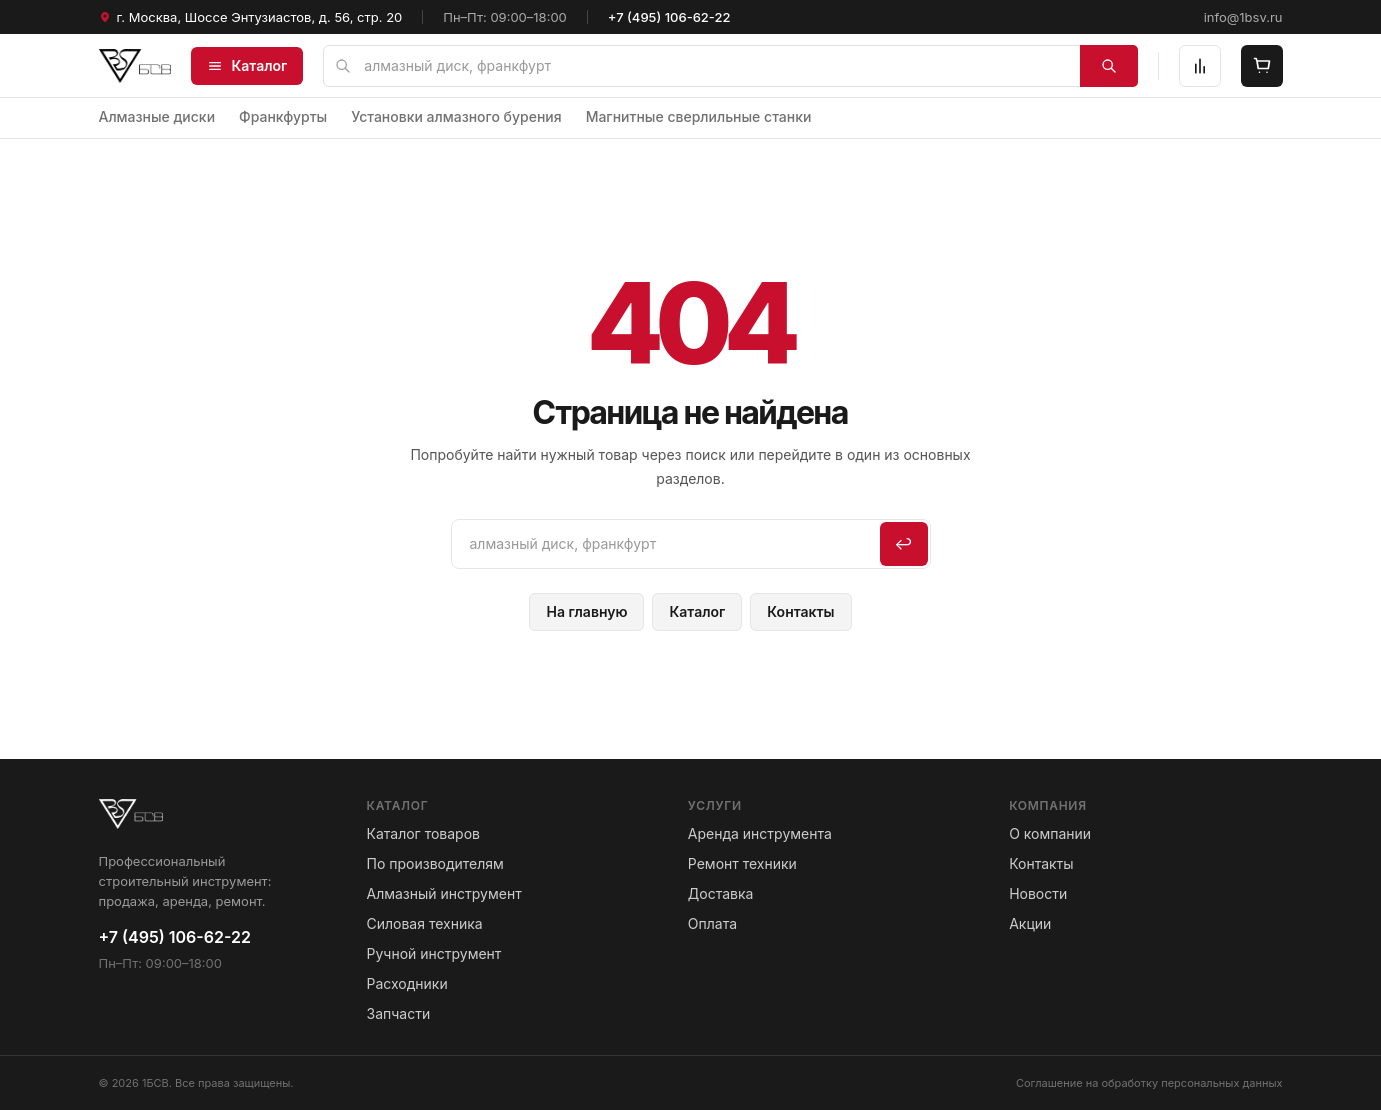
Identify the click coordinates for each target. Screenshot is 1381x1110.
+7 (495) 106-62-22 (669, 17)
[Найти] (1109, 66)
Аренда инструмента (760, 833)
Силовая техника (425, 923)
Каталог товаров (423, 833)
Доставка (721, 893)
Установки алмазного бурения (456, 116)
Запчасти (399, 1013)
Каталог (247, 65)
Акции (1030, 923)
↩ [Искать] (903, 544)
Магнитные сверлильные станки (699, 116)
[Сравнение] (1200, 66)
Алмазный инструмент (444, 893)
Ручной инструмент (434, 953)
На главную (586, 611)
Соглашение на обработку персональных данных (1149, 1083)
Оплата (712, 923)
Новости (1038, 893)
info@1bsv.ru (1243, 17)
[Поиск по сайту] (730, 66)
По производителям (435, 863)
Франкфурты (283, 116)
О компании (1050, 833)
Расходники (407, 983)
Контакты (800, 611)
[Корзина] (1262, 66)
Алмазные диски (157, 116)
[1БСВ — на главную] (135, 66)
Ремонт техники (742, 863)
